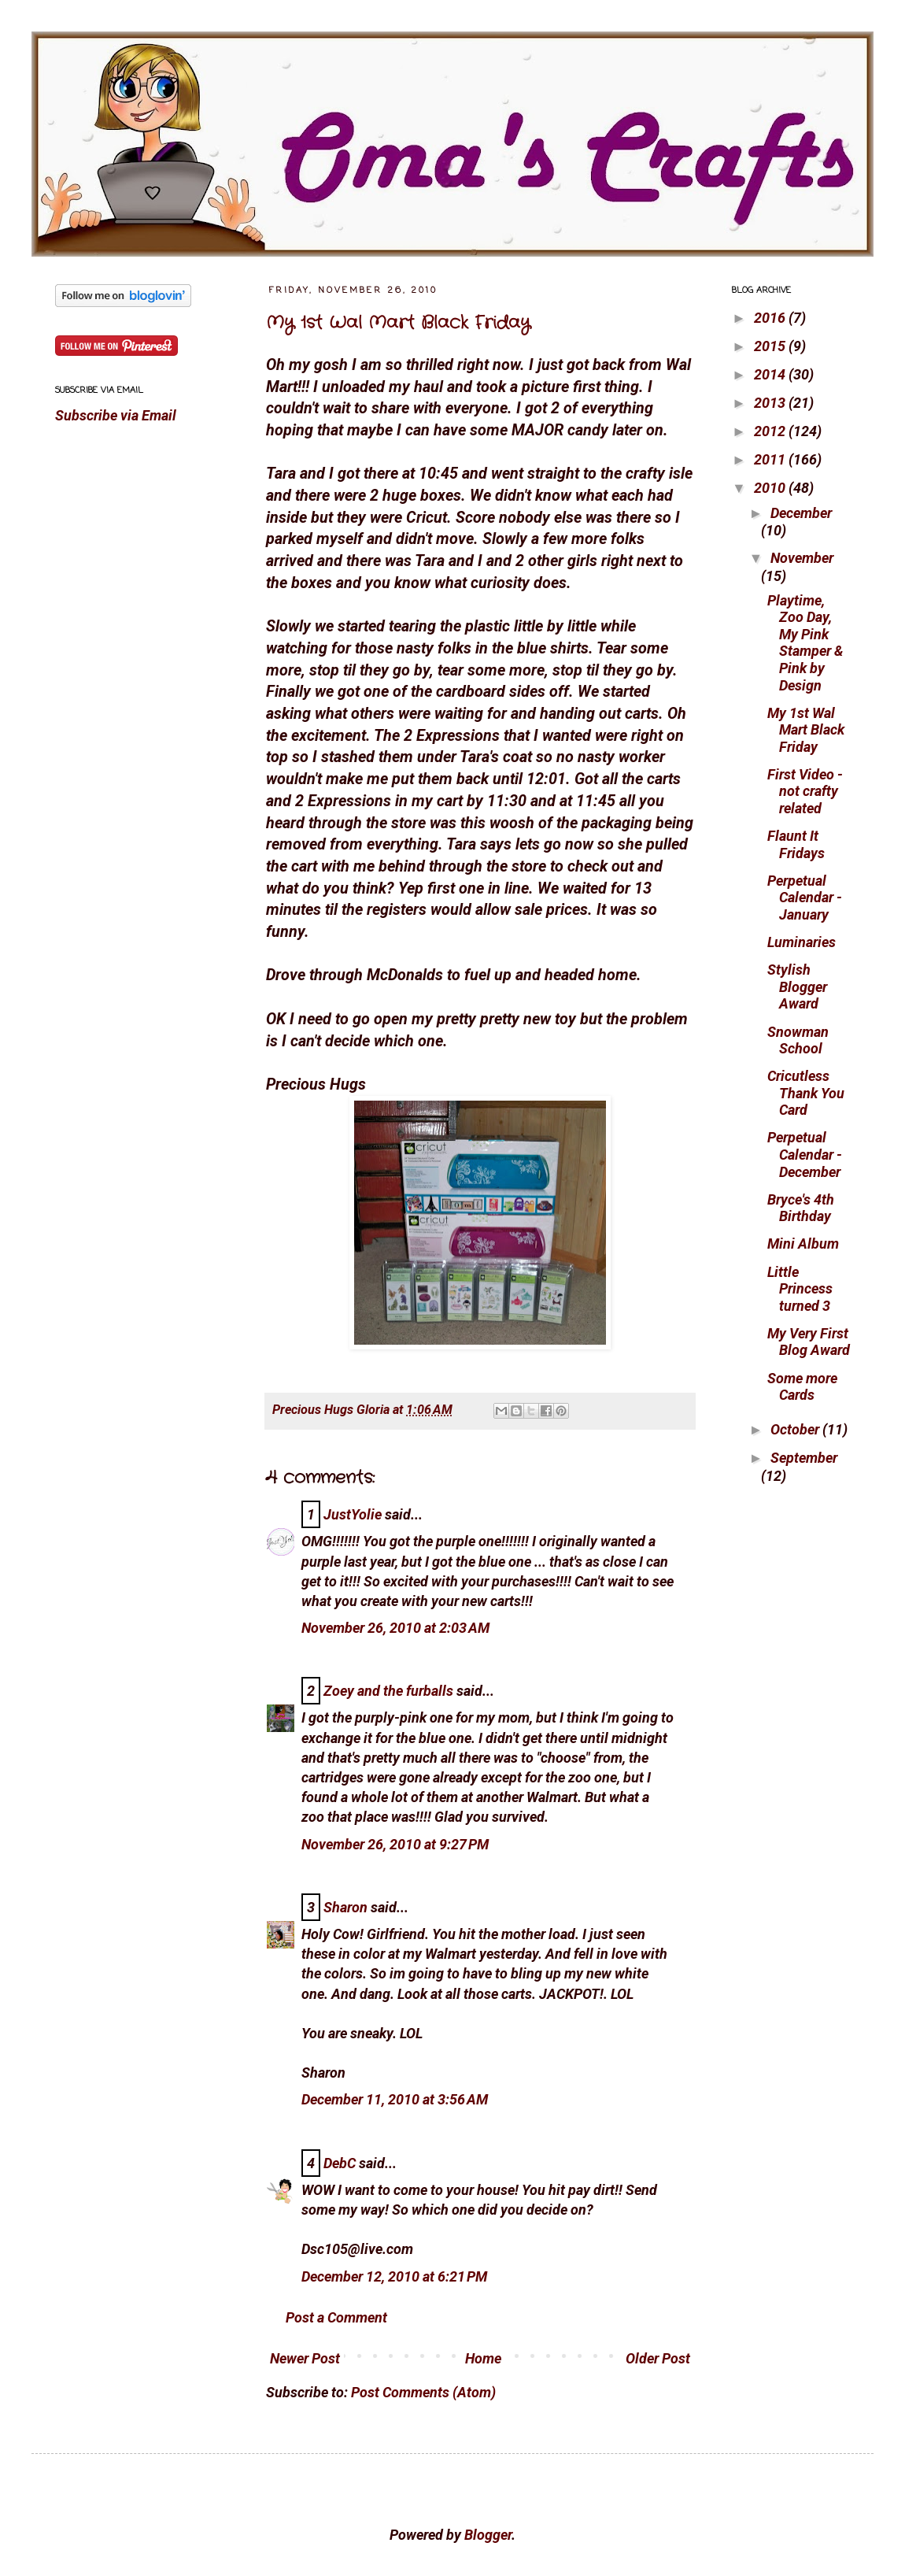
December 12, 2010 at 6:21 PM (394, 2276)
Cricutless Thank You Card (805, 1093)
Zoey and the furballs (388, 1690)
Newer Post (305, 2358)
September (803, 1457)
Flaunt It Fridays (796, 844)
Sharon (345, 1907)
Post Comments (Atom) (423, 2392)
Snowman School (798, 1040)
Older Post (658, 2358)
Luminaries (801, 942)
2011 (771, 459)
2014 (771, 374)
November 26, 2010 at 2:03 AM (395, 1627)
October (796, 1429)
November (801, 558)
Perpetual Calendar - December (804, 1154)
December (801, 513)
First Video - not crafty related (805, 791)
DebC (339, 2163)
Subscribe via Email (115, 415)
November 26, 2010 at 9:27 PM (395, 1844)
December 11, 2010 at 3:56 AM (394, 2099)
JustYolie (352, 1514)
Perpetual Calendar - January (804, 897)
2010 (771, 487)
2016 (771, 317)
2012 (771, 431)
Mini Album (803, 1243)
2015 (771, 346)
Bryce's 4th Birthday (800, 1208)
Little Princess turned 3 (800, 1289)
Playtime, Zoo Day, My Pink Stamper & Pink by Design (805, 643)
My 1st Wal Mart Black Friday (398, 322)
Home (483, 2358)
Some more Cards (802, 1387)
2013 (771, 402)
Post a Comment (336, 2317)
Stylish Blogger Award (797, 986)
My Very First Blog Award (808, 1342)
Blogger (488, 2534)
